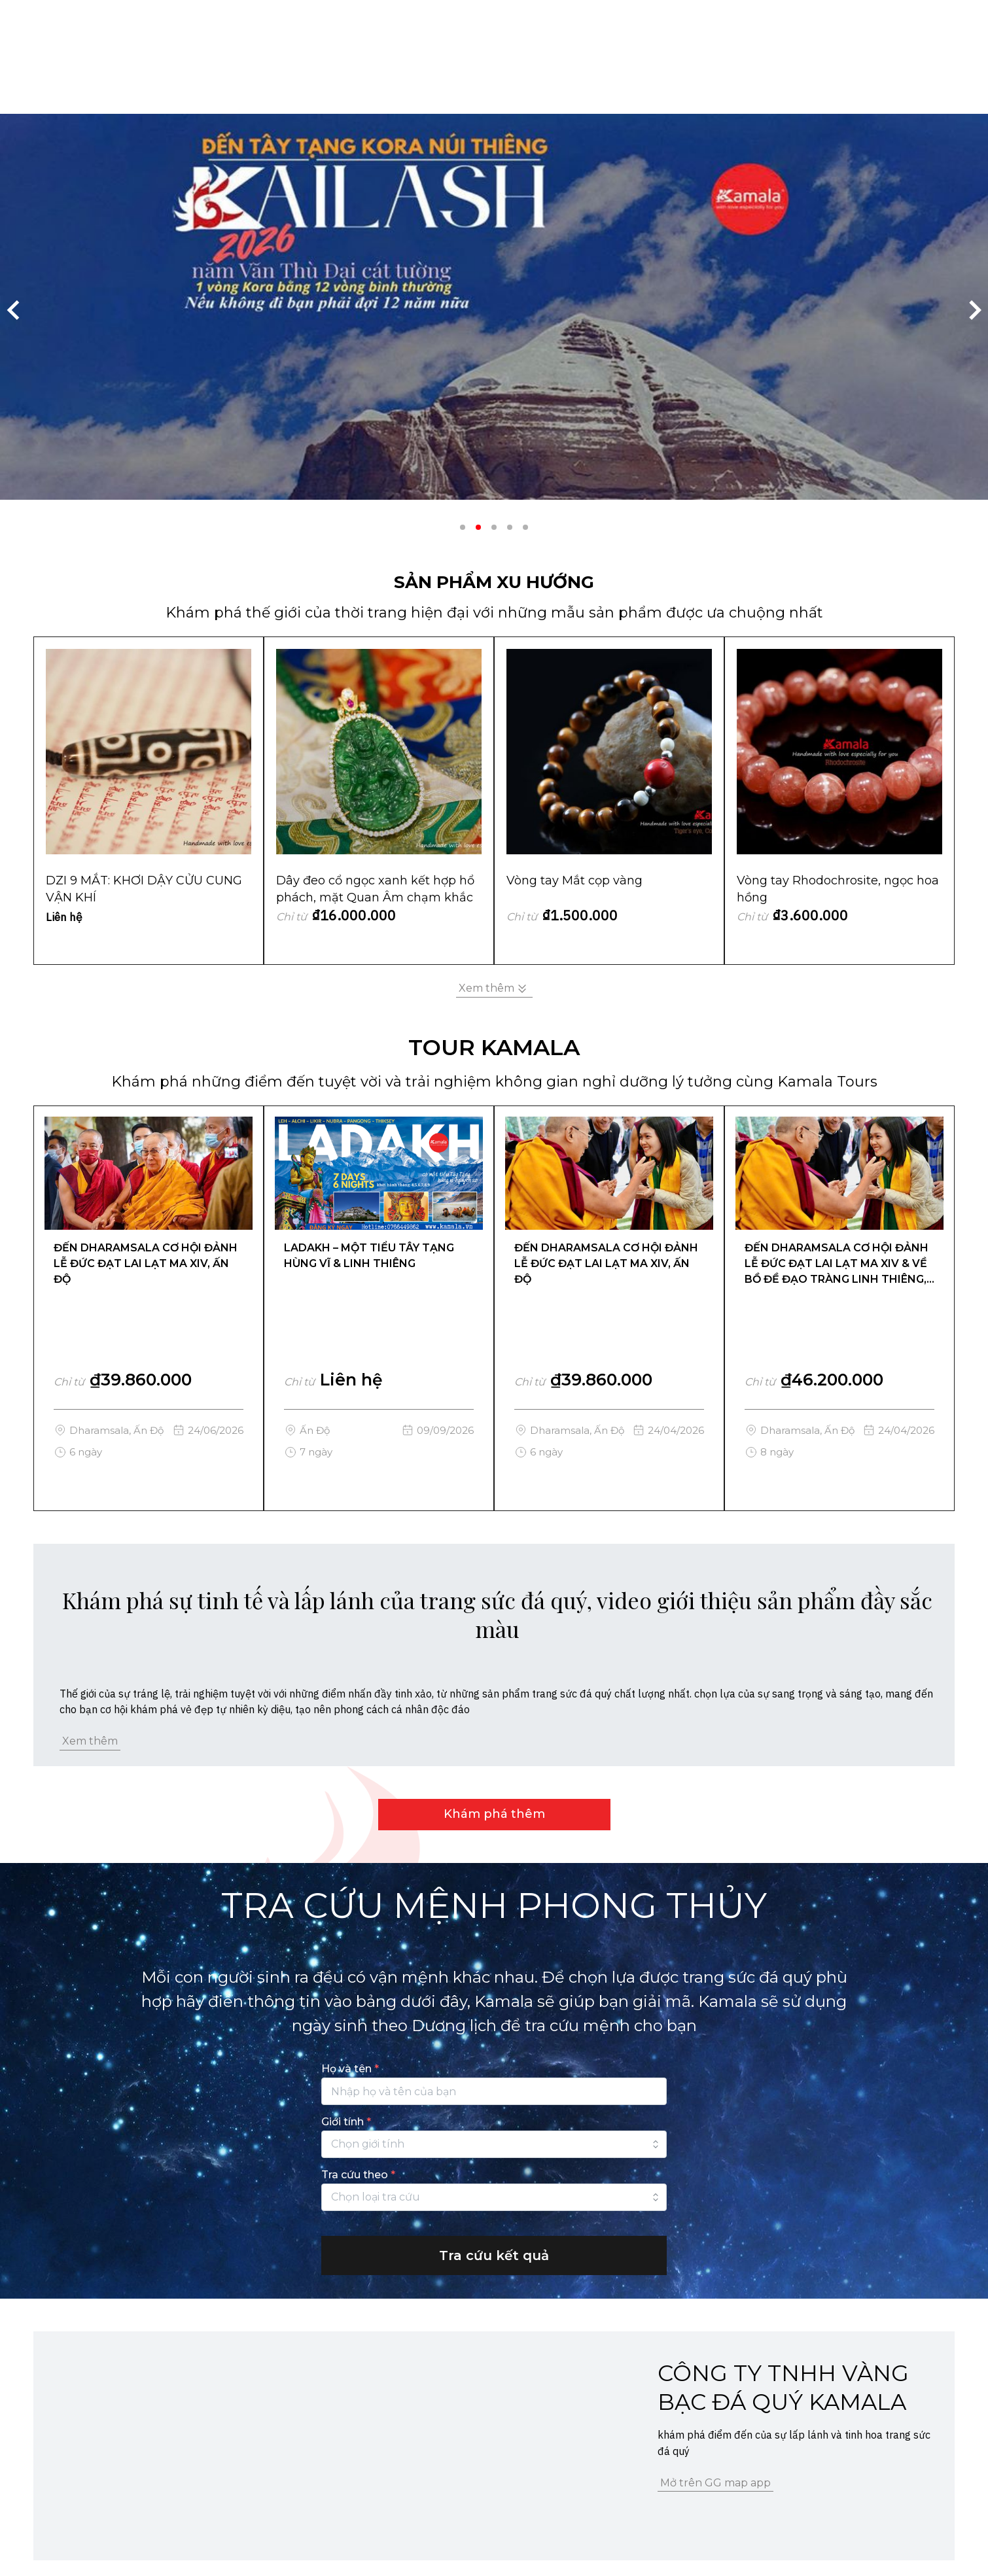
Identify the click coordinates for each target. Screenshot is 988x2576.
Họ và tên (350, 2069)
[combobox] (494, 2144)
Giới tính (346, 2121)
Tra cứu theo (358, 2174)
